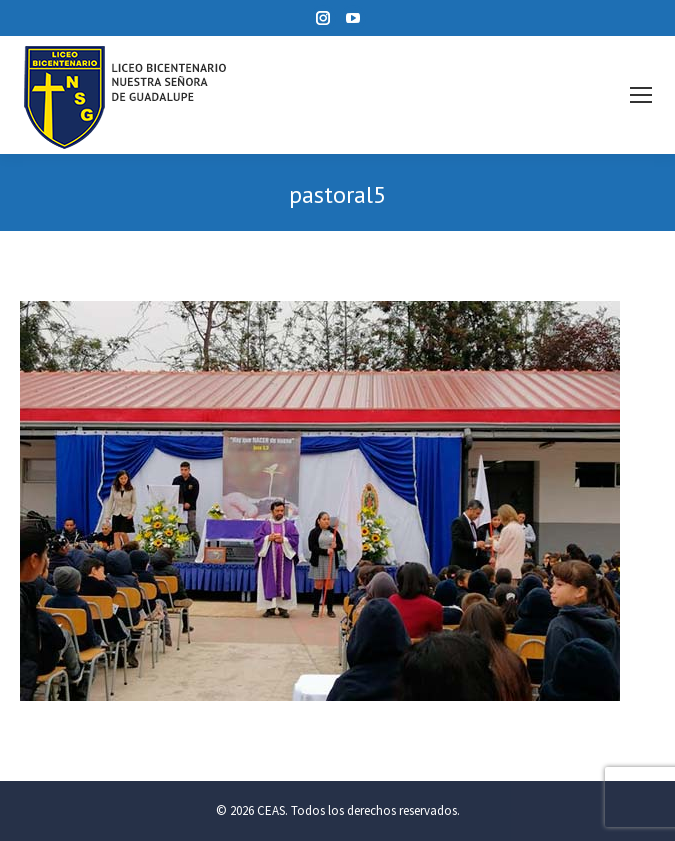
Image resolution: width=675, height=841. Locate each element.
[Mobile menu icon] (641, 95)
